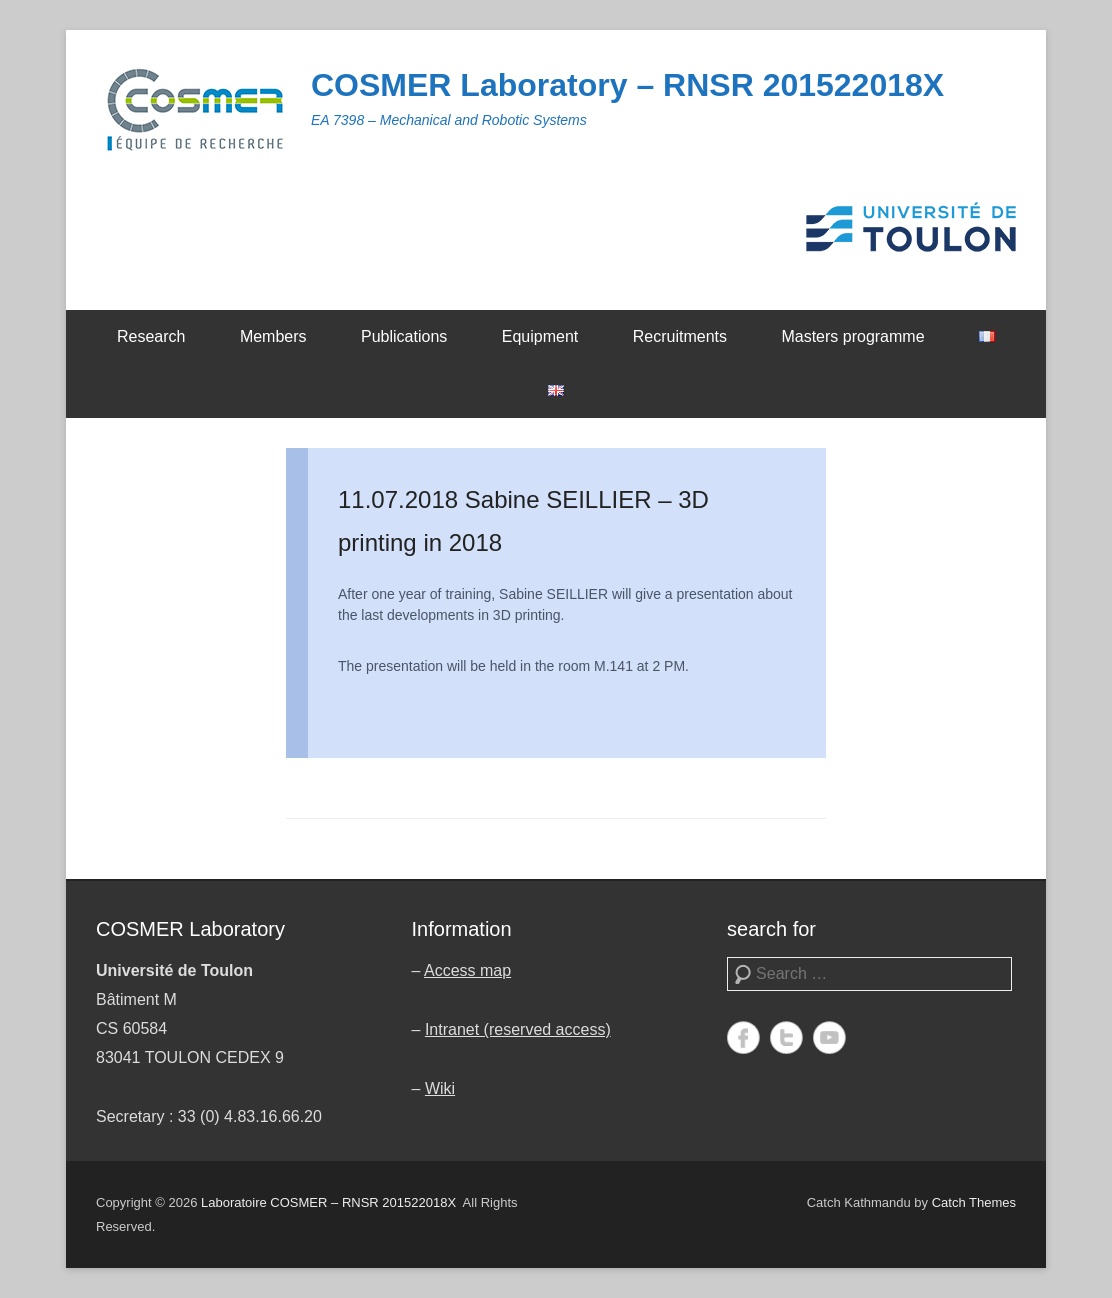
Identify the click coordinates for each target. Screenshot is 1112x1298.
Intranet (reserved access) (518, 1029)
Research (151, 336)
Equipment (540, 336)
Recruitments (680, 336)
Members (273, 336)
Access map (467, 970)
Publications (404, 336)
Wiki (440, 1088)
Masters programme (852, 336)
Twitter (786, 1037)
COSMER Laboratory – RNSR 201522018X (627, 85)
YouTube (829, 1037)
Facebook (743, 1037)
